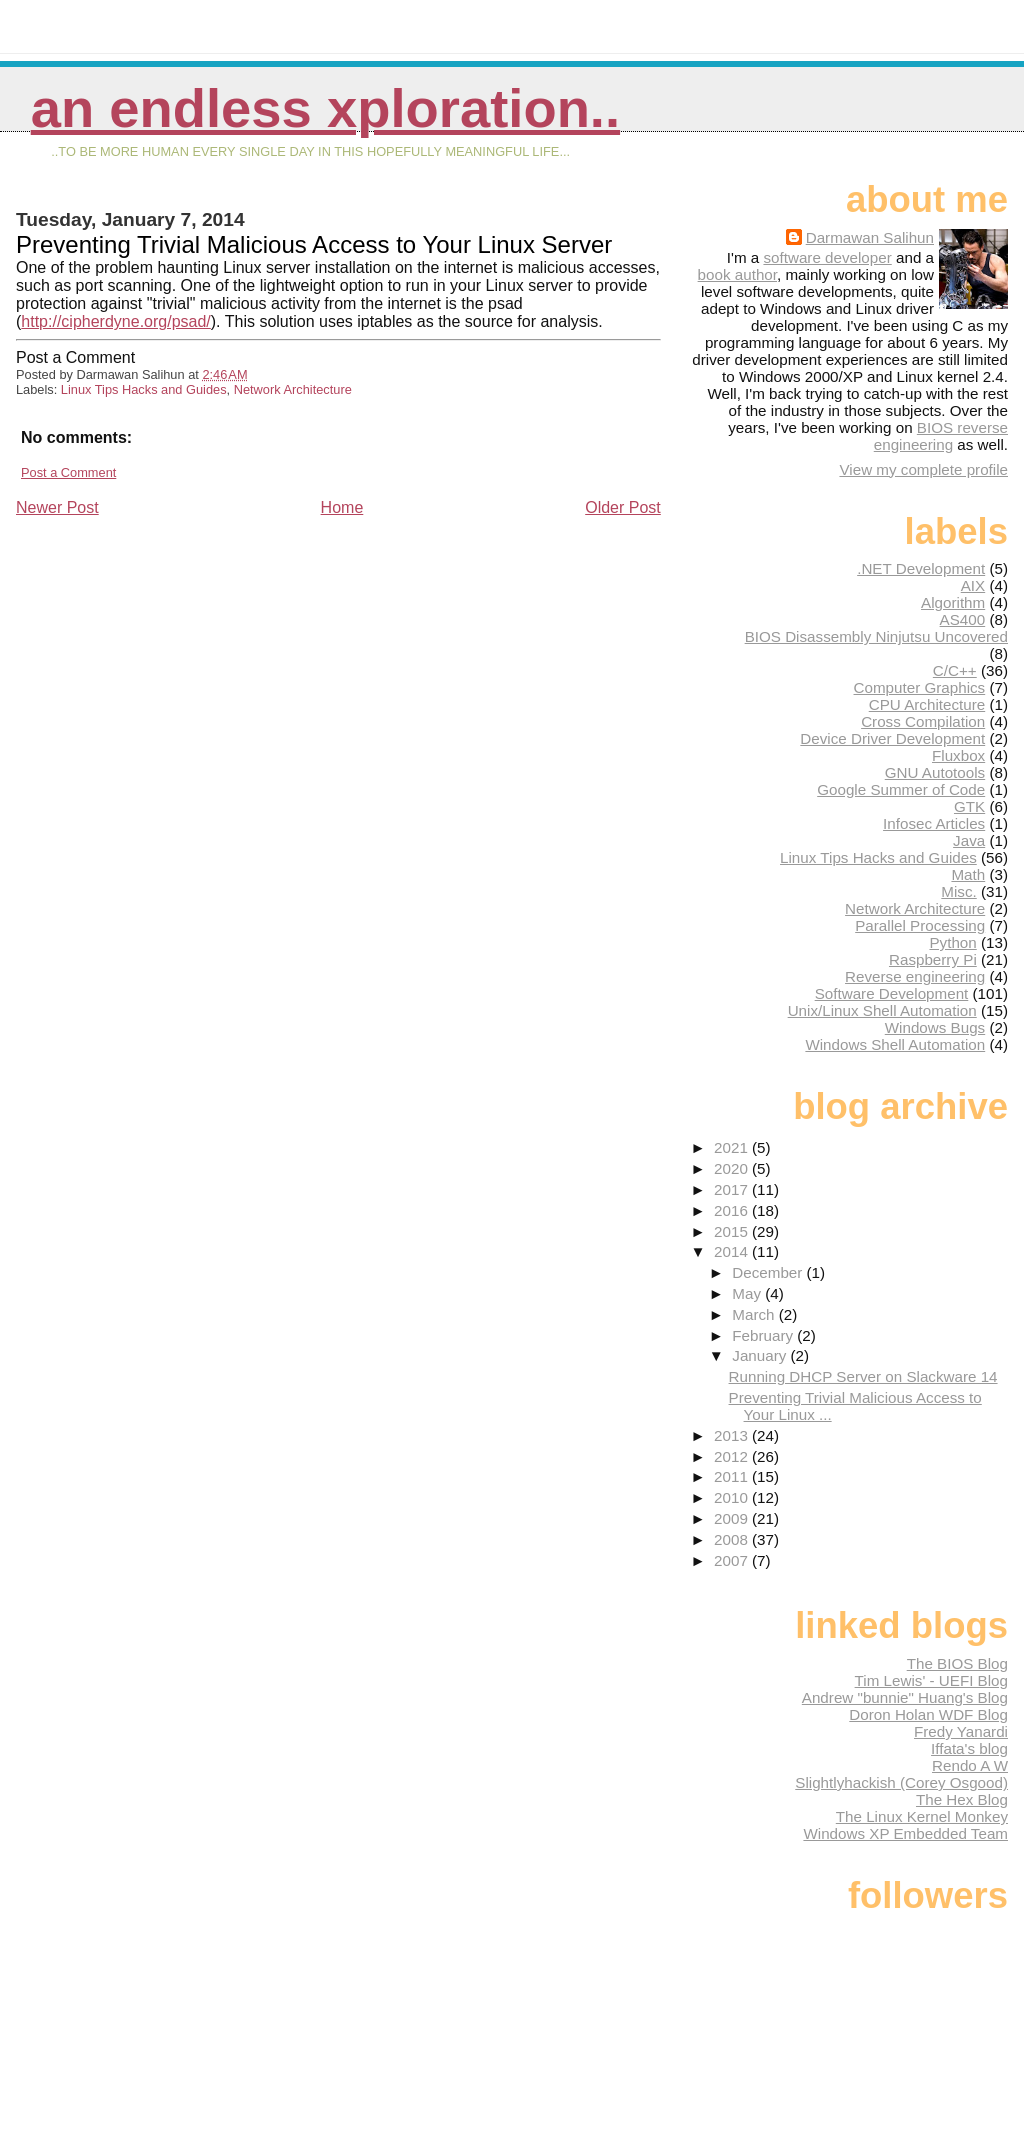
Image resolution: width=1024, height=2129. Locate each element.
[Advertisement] (166, 658)
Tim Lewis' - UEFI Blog (931, 1680)
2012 (733, 1456)
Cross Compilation (923, 721)
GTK (969, 806)
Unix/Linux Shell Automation (882, 1010)
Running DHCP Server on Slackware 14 (863, 1376)
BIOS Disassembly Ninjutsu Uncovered (876, 636)
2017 (733, 1189)
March (755, 1314)
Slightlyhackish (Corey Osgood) (901, 1782)
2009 (733, 1518)
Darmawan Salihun (870, 237)
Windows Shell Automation (895, 1044)
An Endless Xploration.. (325, 108)
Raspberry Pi (933, 959)
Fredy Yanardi (961, 1731)
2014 (733, 1251)
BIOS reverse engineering (941, 436)
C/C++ (955, 670)
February (764, 1335)
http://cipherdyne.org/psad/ (115, 321)
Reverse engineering (915, 976)
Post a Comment (68, 472)
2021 (733, 1147)
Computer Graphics (920, 687)
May (748, 1293)
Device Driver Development (892, 738)
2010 (733, 1497)
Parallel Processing (920, 925)
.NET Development (921, 568)
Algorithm (953, 602)
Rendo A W (970, 1765)
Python (952, 942)
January (761, 1355)
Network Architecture (293, 389)
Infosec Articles (934, 823)
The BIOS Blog (957, 1663)
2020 (733, 1168)
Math (968, 874)
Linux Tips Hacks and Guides (144, 389)
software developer (827, 257)
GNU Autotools (935, 772)
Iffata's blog (969, 1748)
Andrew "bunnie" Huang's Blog (905, 1697)
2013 (733, 1435)
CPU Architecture (927, 704)
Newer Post (57, 507)
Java (969, 840)
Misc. (958, 891)
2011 (733, 1476)
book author (737, 274)
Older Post (623, 507)
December (769, 1272)
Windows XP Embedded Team (905, 1833)
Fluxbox (958, 755)
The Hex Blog (962, 1799)
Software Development (892, 993)
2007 (733, 1560)
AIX (973, 585)
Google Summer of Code (901, 789)
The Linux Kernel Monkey (922, 1816)
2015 (733, 1231)
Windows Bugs (935, 1027)
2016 (733, 1210)
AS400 (963, 619)
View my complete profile (923, 469)
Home (342, 507)
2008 (733, 1539)
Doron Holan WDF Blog (928, 1714)
